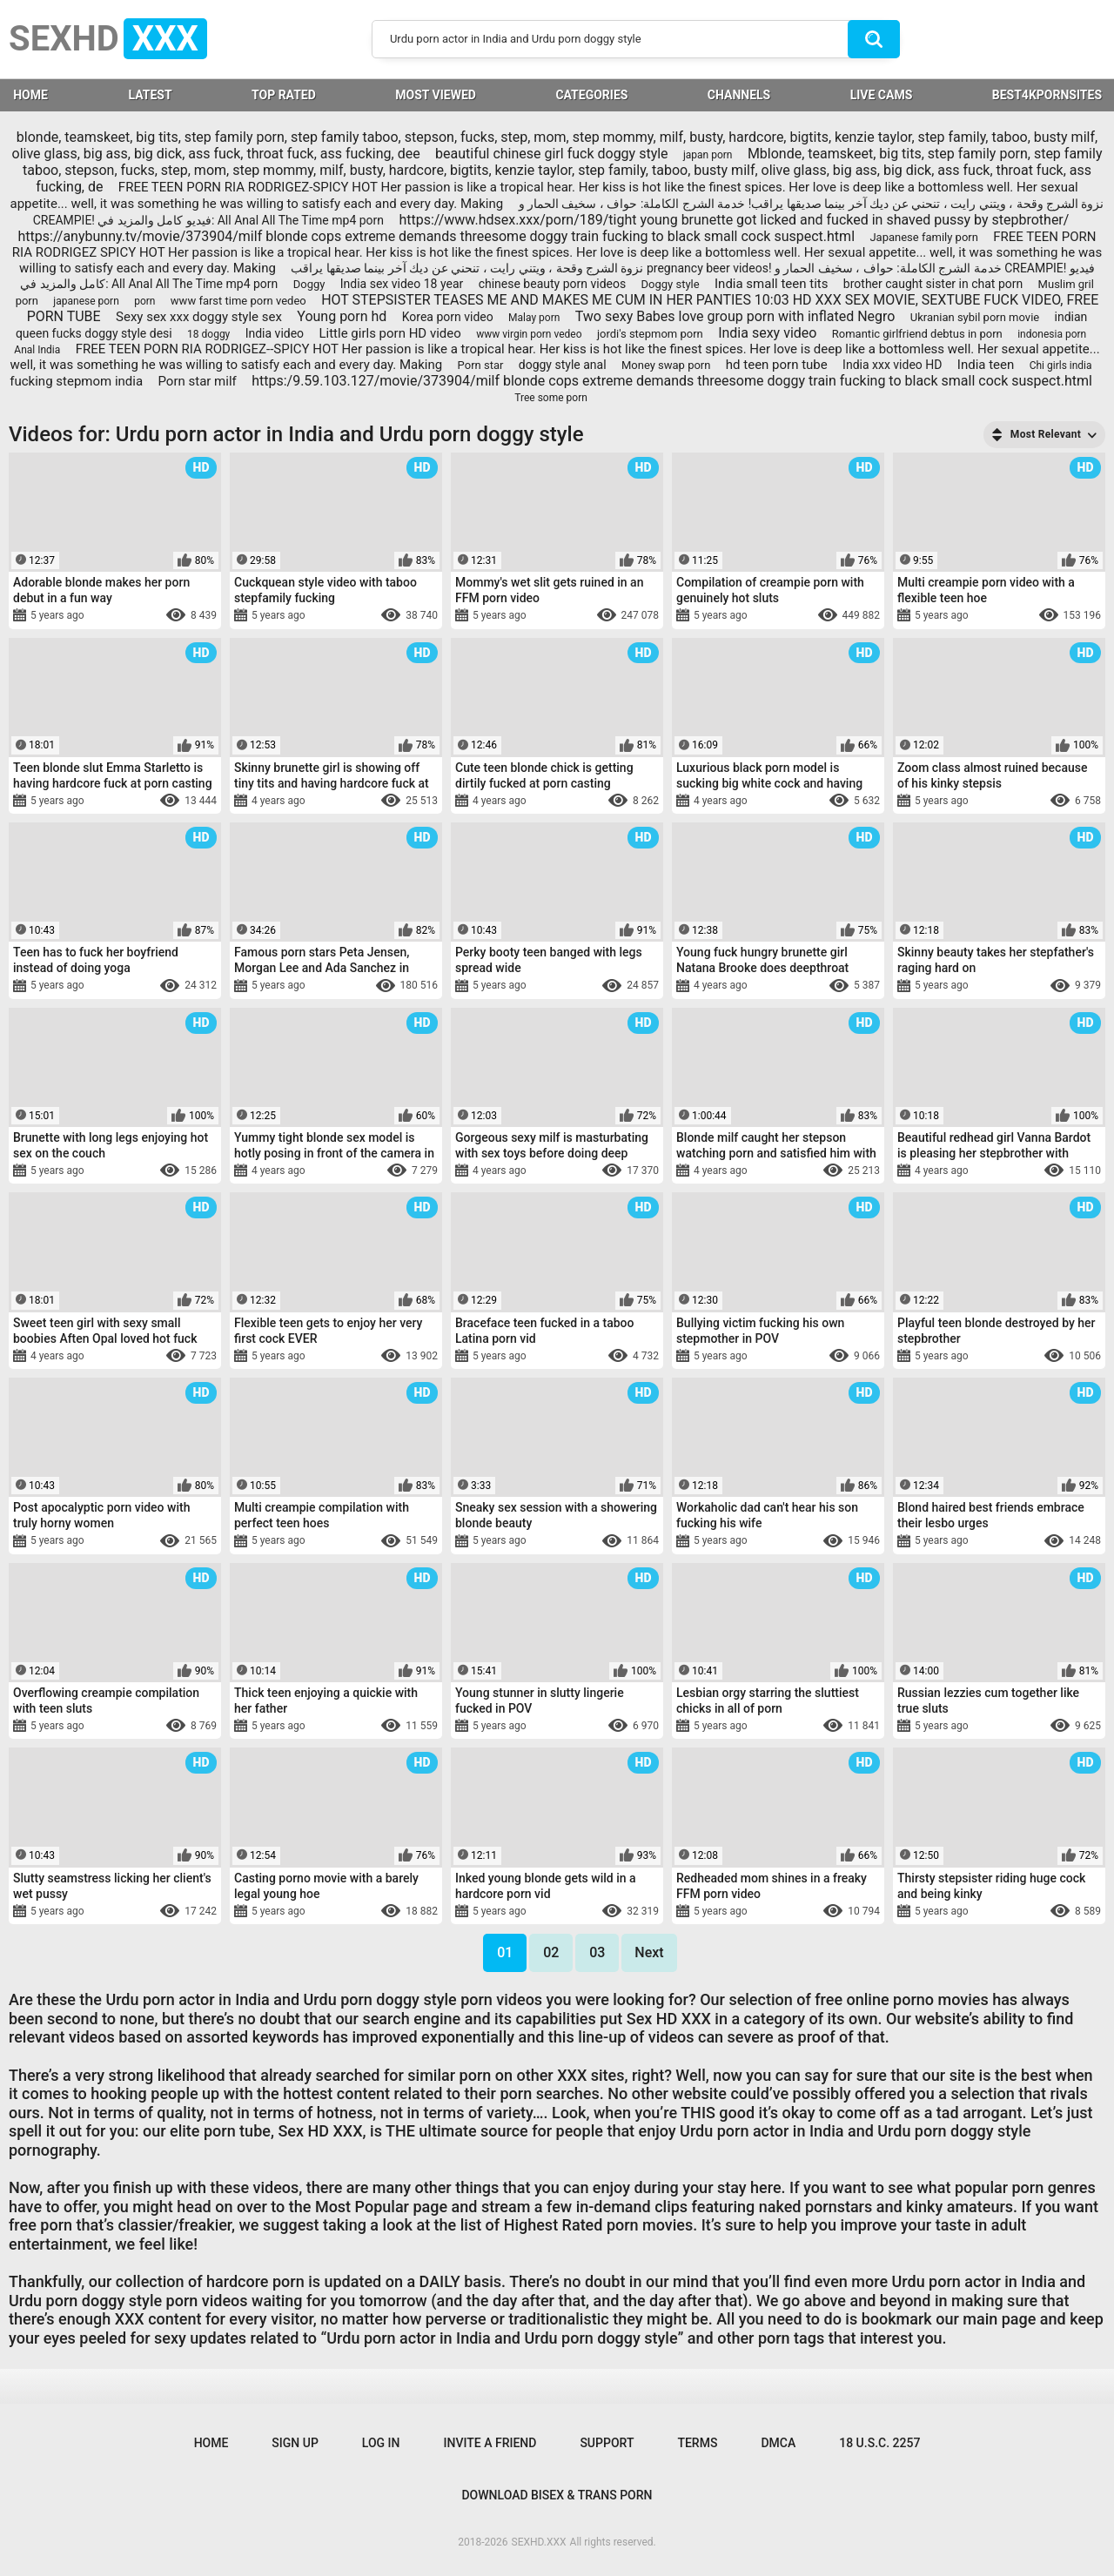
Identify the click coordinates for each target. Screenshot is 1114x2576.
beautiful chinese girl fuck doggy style (551, 153)
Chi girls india (1061, 365)
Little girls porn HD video (389, 333)
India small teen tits (771, 284)
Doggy (309, 284)
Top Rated (284, 95)
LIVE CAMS (881, 95)
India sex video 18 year (401, 284)
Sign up (295, 2443)
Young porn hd (341, 316)
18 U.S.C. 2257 (879, 2443)
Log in (381, 2443)
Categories (591, 95)
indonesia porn (1051, 334)
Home (211, 2443)
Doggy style (670, 284)
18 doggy (208, 334)
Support (607, 2443)
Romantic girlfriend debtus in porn (917, 333)
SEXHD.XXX (539, 2542)
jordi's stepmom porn (650, 333)
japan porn (708, 155)
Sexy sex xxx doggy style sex (199, 317)
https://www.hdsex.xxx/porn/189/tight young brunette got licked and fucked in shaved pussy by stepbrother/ (734, 219)
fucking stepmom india (76, 381)
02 (551, 1952)
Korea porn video (447, 317)
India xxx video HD (892, 365)
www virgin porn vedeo (528, 334)
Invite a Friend (490, 2443)
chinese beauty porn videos (553, 284)
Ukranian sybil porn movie (974, 317)
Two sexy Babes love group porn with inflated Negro (735, 316)
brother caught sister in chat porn (933, 284)
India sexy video (767, 333)
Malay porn (534, 318)
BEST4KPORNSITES (1047, 95)
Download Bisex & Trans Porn (556, 2495)
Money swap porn (666, 365)
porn (144, 301)
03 (597, 1952)
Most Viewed (435, 95)
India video (274, 333)
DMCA (778, 2443)
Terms (697, 2443)
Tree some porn (550, 398)
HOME (30, 95)
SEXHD (108, 38)
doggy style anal (563, 365)
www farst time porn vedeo (238, 300)
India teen (985, 364)
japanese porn (85, 301)
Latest (149, 95)
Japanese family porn (923, 237)
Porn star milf (197, 381)
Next (648, 1952)
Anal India (37, 350)
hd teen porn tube (777, 364)
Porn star (481, 365)
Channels (739, 95)
